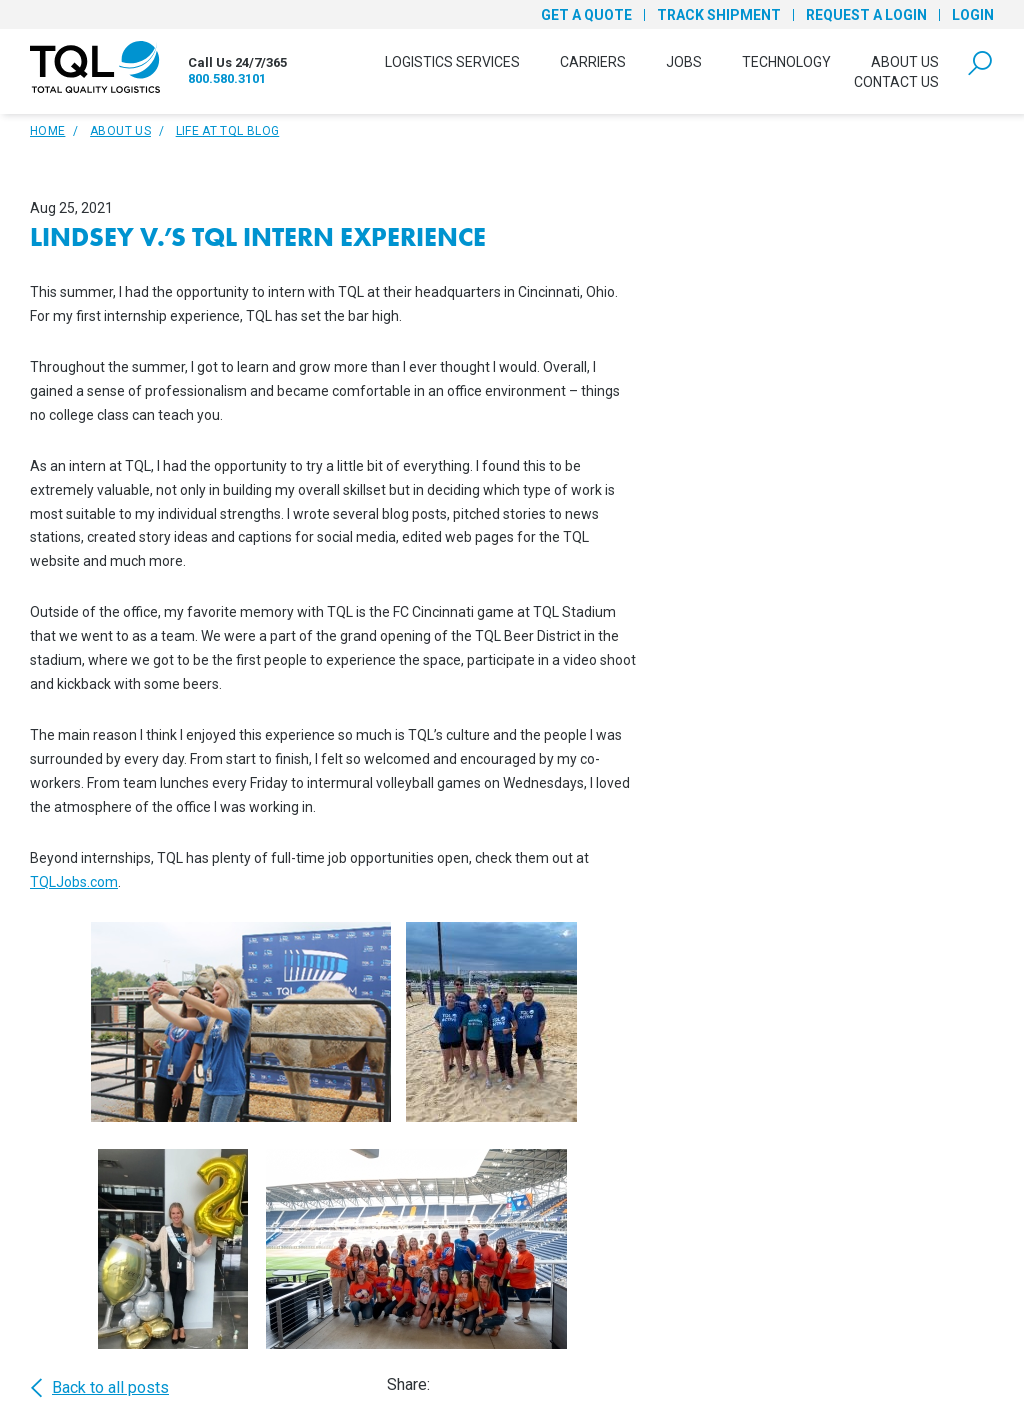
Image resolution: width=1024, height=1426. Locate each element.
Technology (786, 62)
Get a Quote (586, 15)
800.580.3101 (227, 78)
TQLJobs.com (74, 882)
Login (973, 15)
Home (47, 131)
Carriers (593, 62)
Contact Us (896, 82)
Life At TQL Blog (228, 131)
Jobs (684, 62)
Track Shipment (719, 15)
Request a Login (866, 15)
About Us (905, 62)
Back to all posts (99, 1388)
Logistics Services (452, 62)
